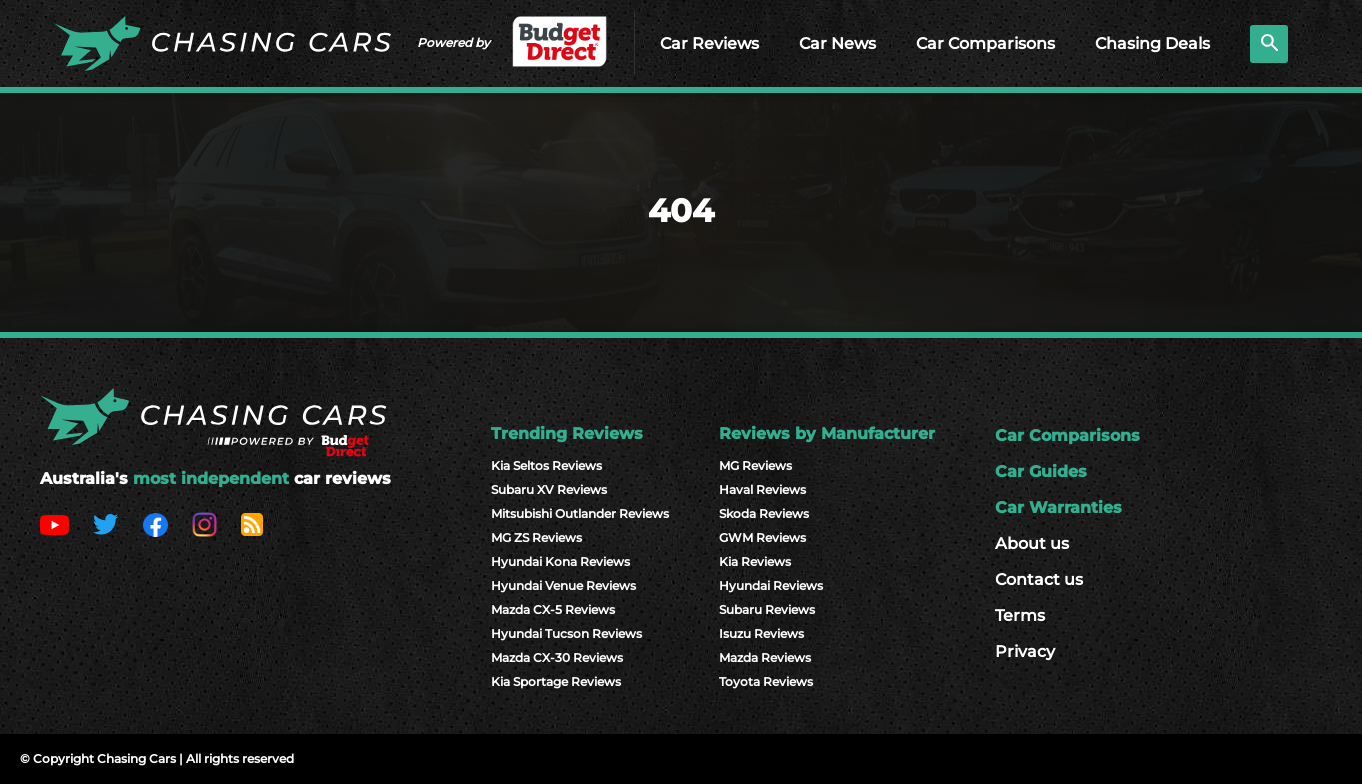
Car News (837, 43)
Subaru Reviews (767, 609)
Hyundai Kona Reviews (560, 561)
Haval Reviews (762, 489)
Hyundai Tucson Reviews (566, 633)
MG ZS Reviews (536, 537)
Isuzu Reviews (761, 633)
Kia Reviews (755, 561)
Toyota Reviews (766, 681)
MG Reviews (755, 465)
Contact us (1039, 579)
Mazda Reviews (765, 657)
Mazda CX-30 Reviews (557, 657)
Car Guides (1041, 471)
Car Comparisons (985, 43)
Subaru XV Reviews (549, 489)
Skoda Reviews (764, 513)
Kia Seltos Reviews (546, 465)
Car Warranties (1058, 507)
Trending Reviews (567, 433)
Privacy (1025, 651)
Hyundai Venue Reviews (563, 585)
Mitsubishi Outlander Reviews (580, 513)
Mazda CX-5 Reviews (553, 609)
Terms (1020, 615)
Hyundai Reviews (771, 585)
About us (1032, 543)
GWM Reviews (762, 537)
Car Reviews (709, 43)
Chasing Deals (1152, 43)
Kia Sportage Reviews (556, 681)
